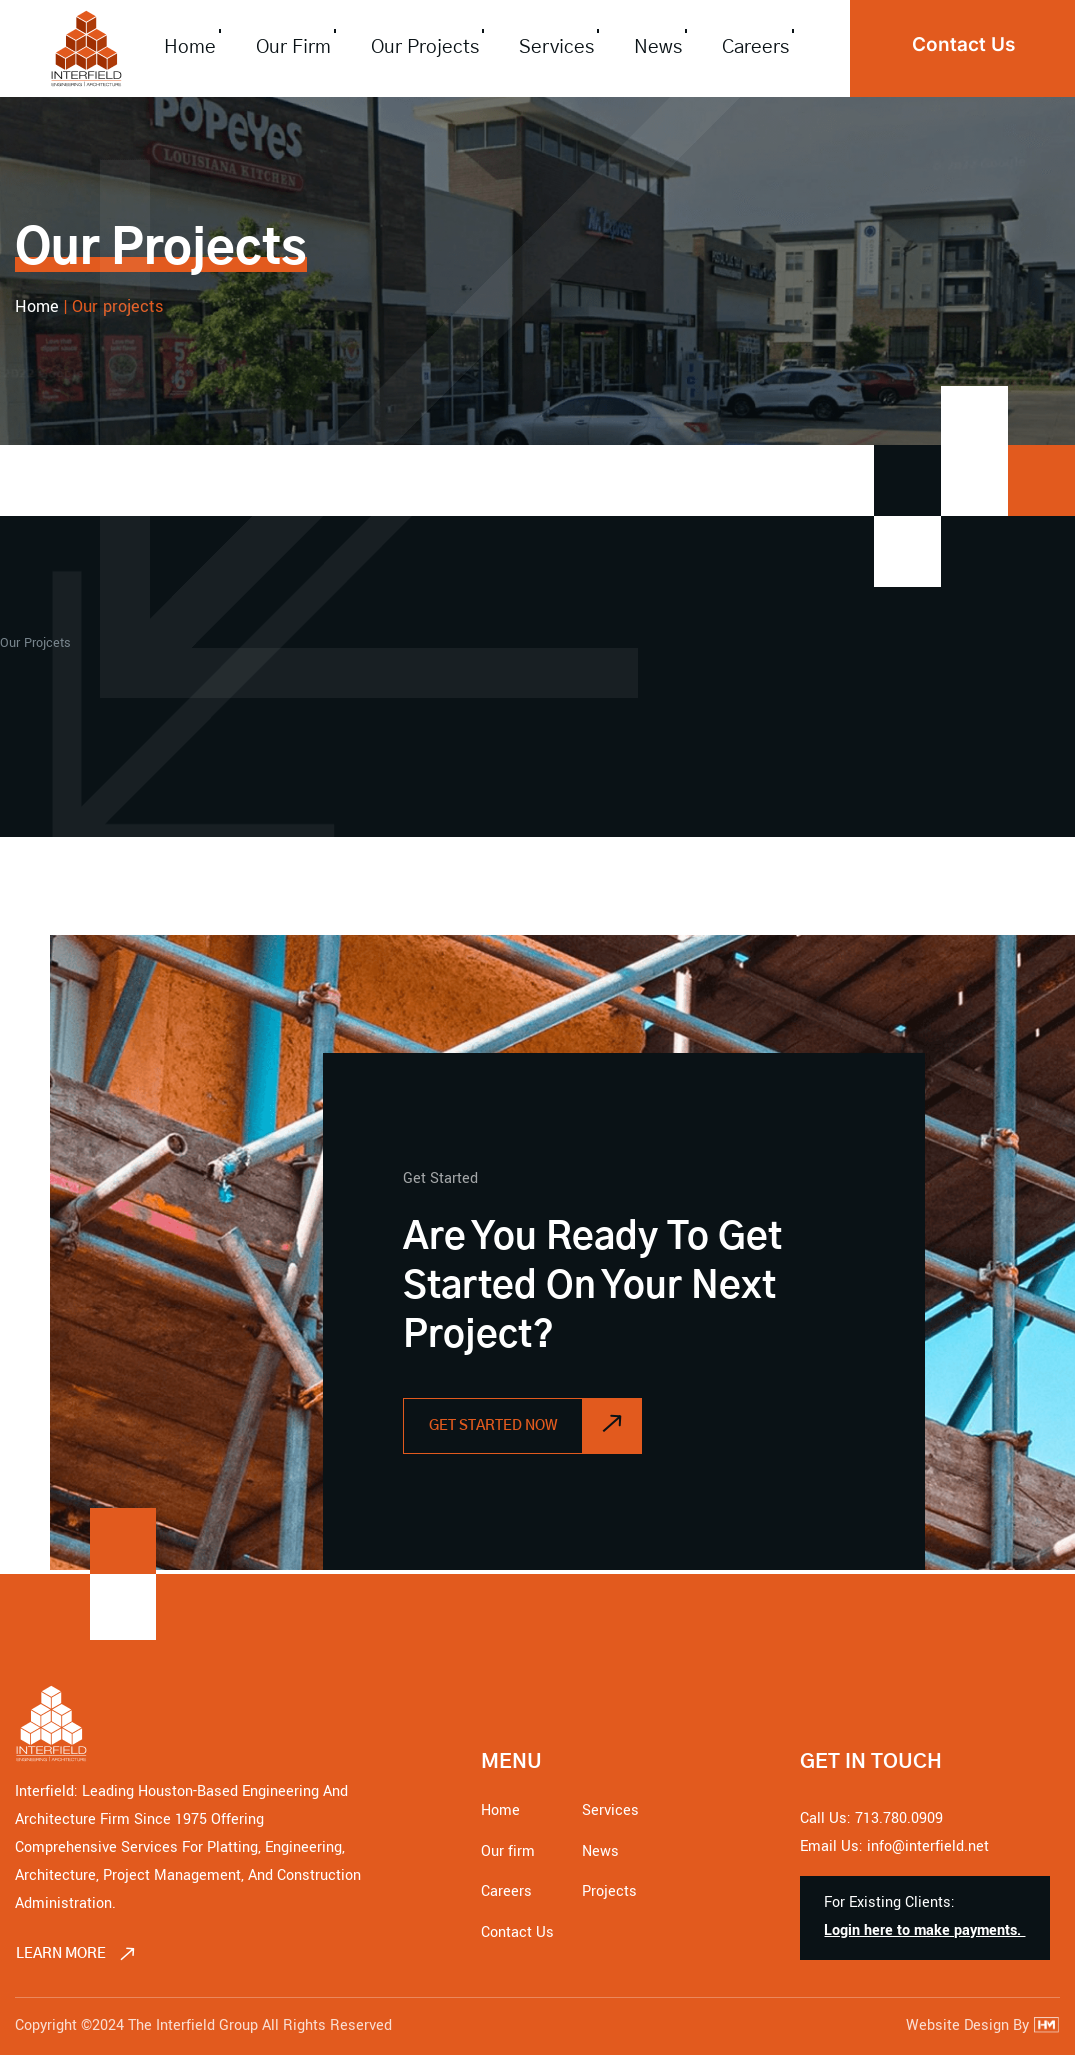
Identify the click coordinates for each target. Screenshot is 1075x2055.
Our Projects (425, 47)
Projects (609, 1891)
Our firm (293, 47)
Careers (755, 47)
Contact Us (517, 1932)
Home (190, 47)
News (658, 47)
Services (556, 47)
